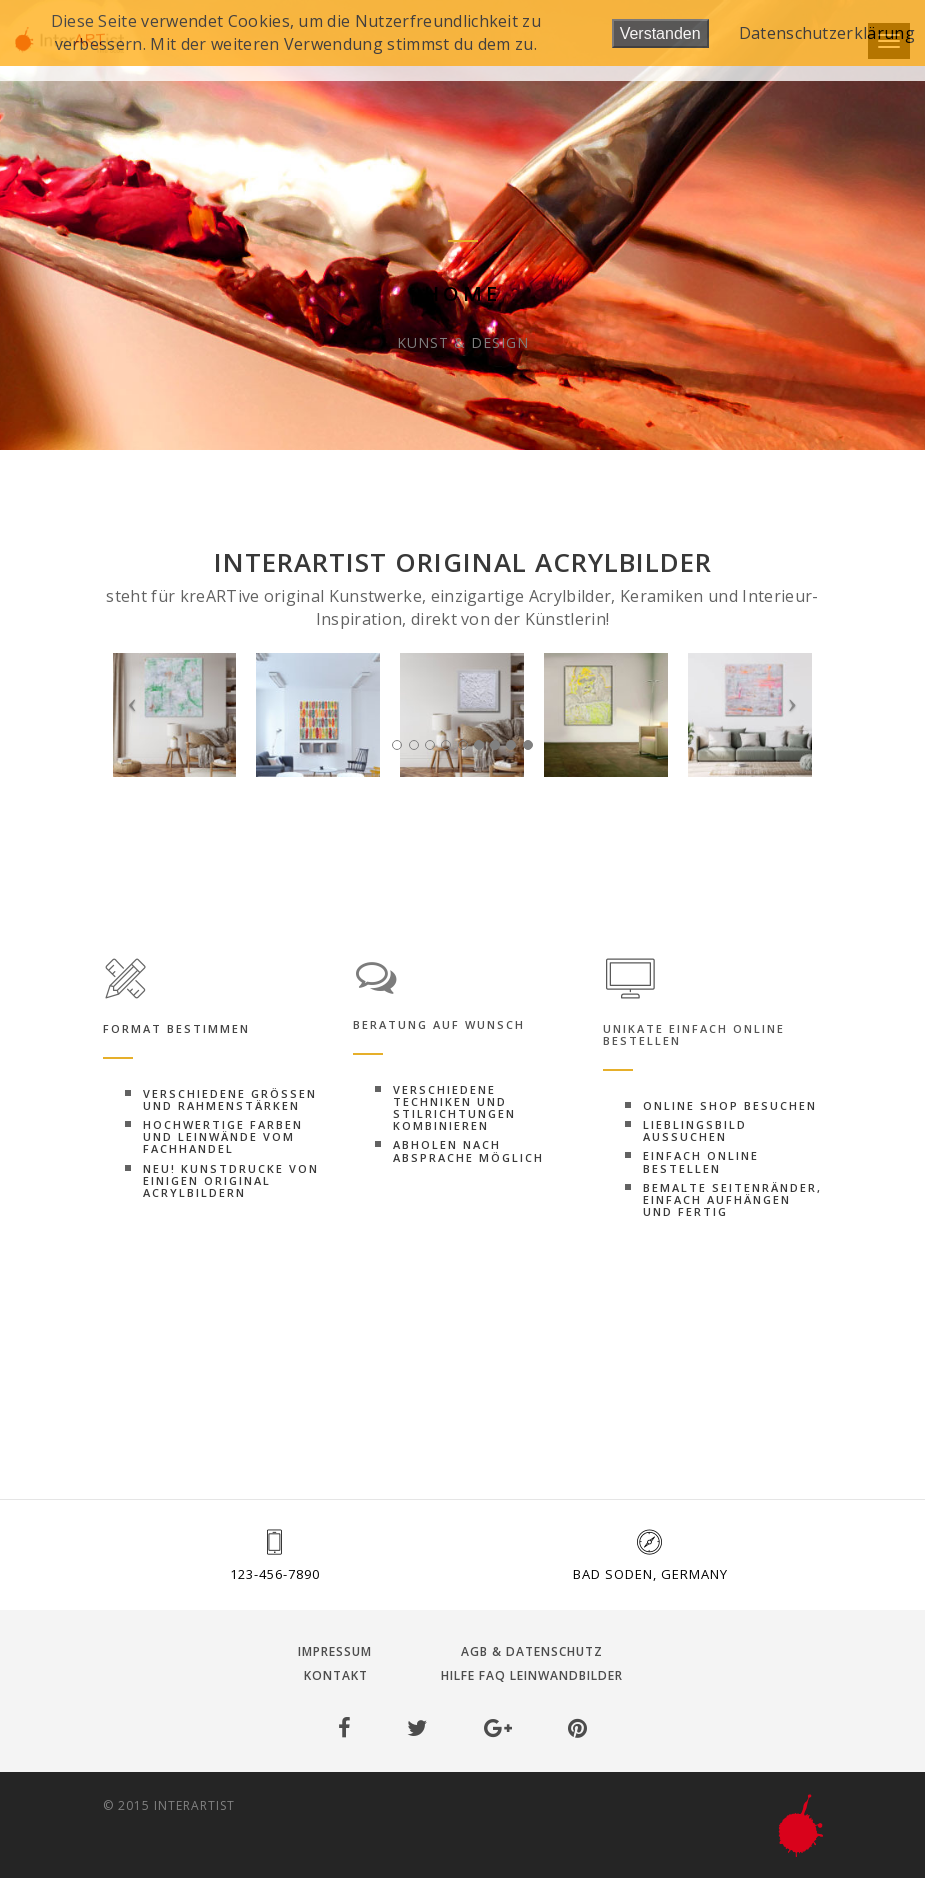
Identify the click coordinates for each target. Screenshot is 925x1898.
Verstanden (660, 33)
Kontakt (336, 1675)
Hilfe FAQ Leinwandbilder (532, 1675)
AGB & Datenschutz (532, 1651)
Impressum (335, 1651)
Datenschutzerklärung (827, 33)
